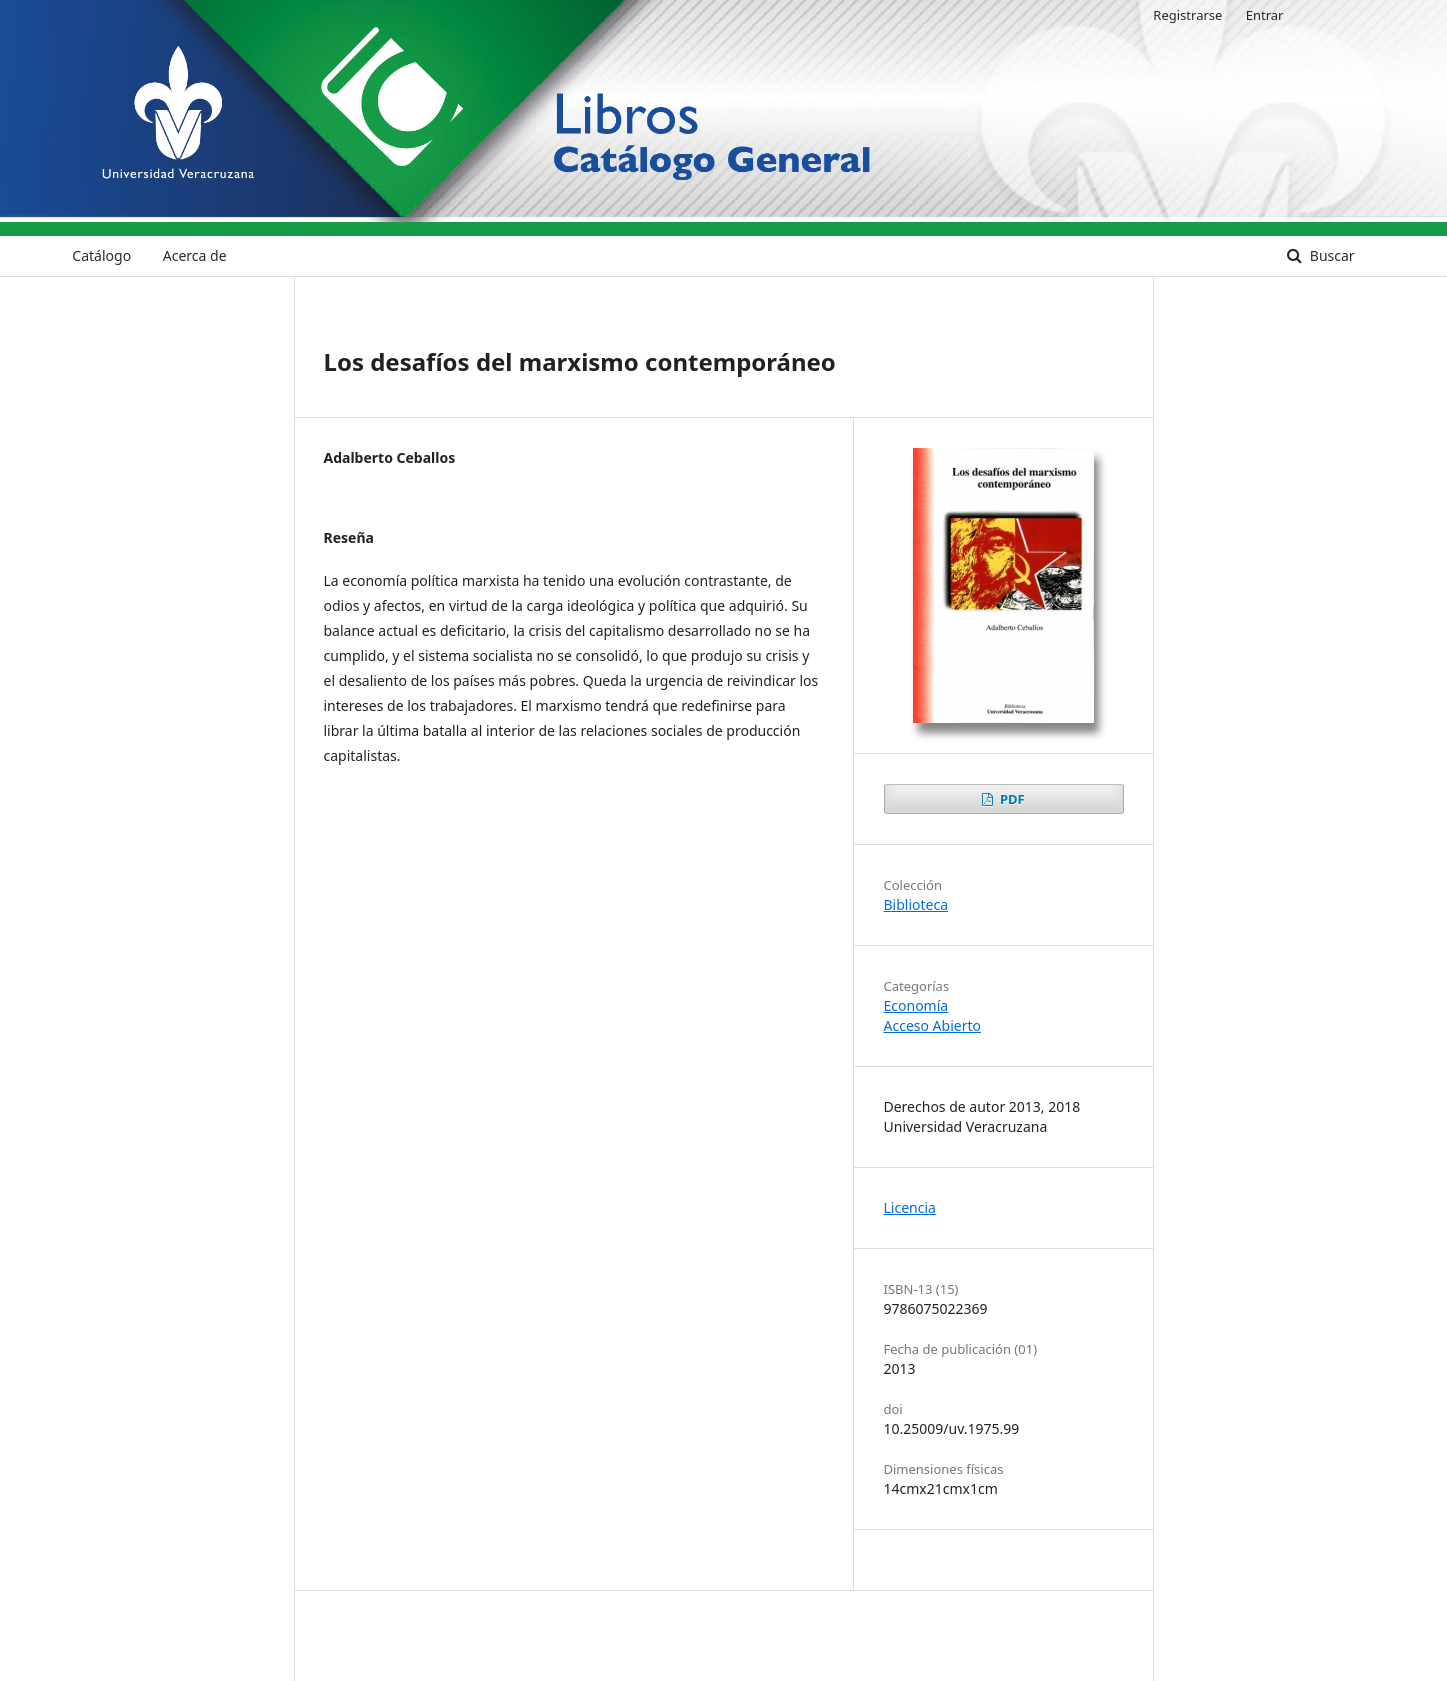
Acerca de (195, 255)
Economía (916, 1005)
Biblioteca (916, 904)
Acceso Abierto (932, 1025)
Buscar (1330, 255)
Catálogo (101, 255)
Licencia (910, 1207)
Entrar (1265, 15)
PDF (1011, 799)
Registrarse (1187, 15)
